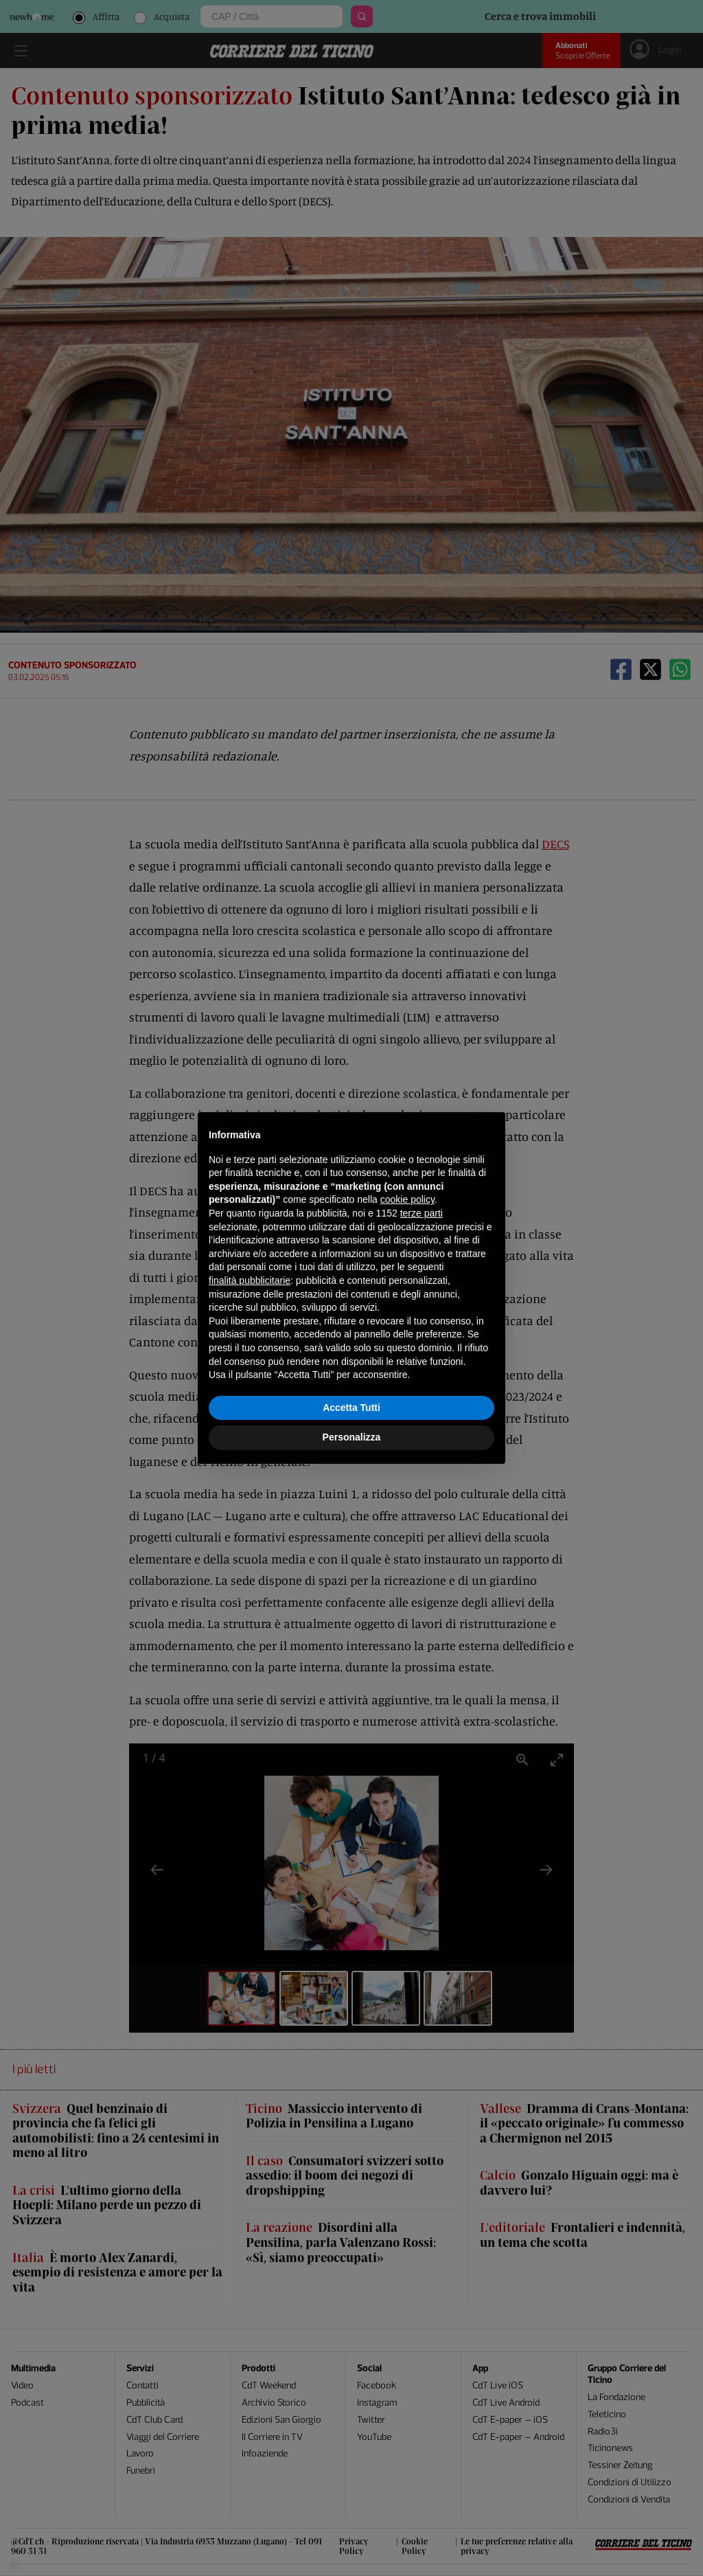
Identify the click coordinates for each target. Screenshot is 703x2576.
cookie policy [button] (407, 1199)
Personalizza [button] (352, 1437)
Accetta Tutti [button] (351, 1407)
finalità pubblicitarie (249, 1280)
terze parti (421, 1213)
